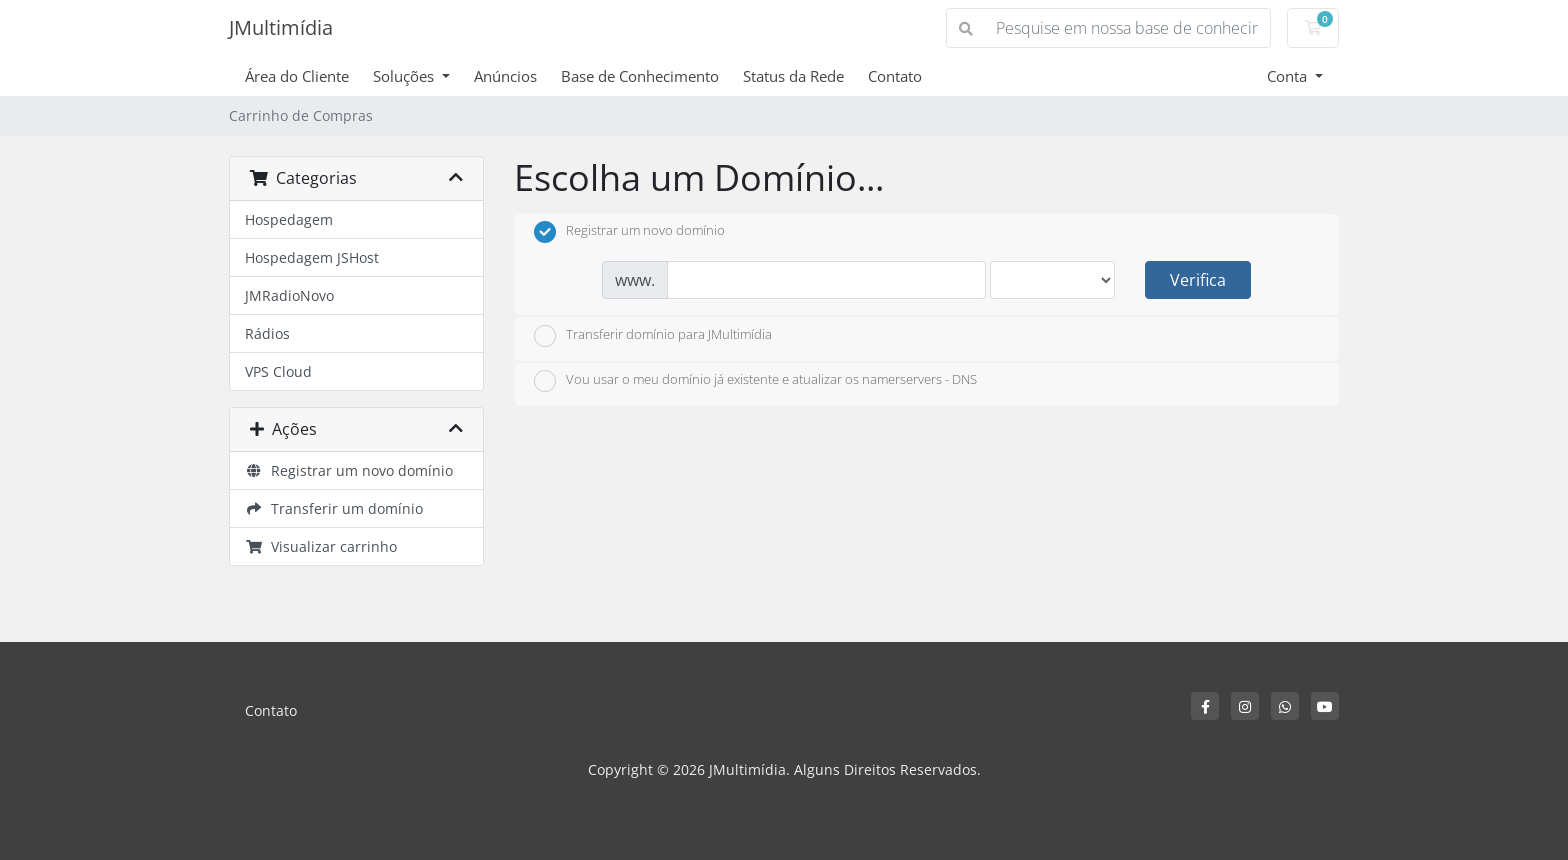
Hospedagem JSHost (312, 257)
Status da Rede (793, 76)
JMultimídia (281, 27)
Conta (1289, 76)
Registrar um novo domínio (349, 470)
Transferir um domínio (334, 508)
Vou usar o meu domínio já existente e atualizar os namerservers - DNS (755, 381)
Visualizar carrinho (321, 546)
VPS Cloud (278, 371)
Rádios (267, 333)
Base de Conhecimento (640, 76)
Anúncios (505, 76)
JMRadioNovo (289, 295)
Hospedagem (289, 219)
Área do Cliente (297, 76)
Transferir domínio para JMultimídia (653, 336)
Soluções (405, 76)
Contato (895, 76)
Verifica (1198, 280)
